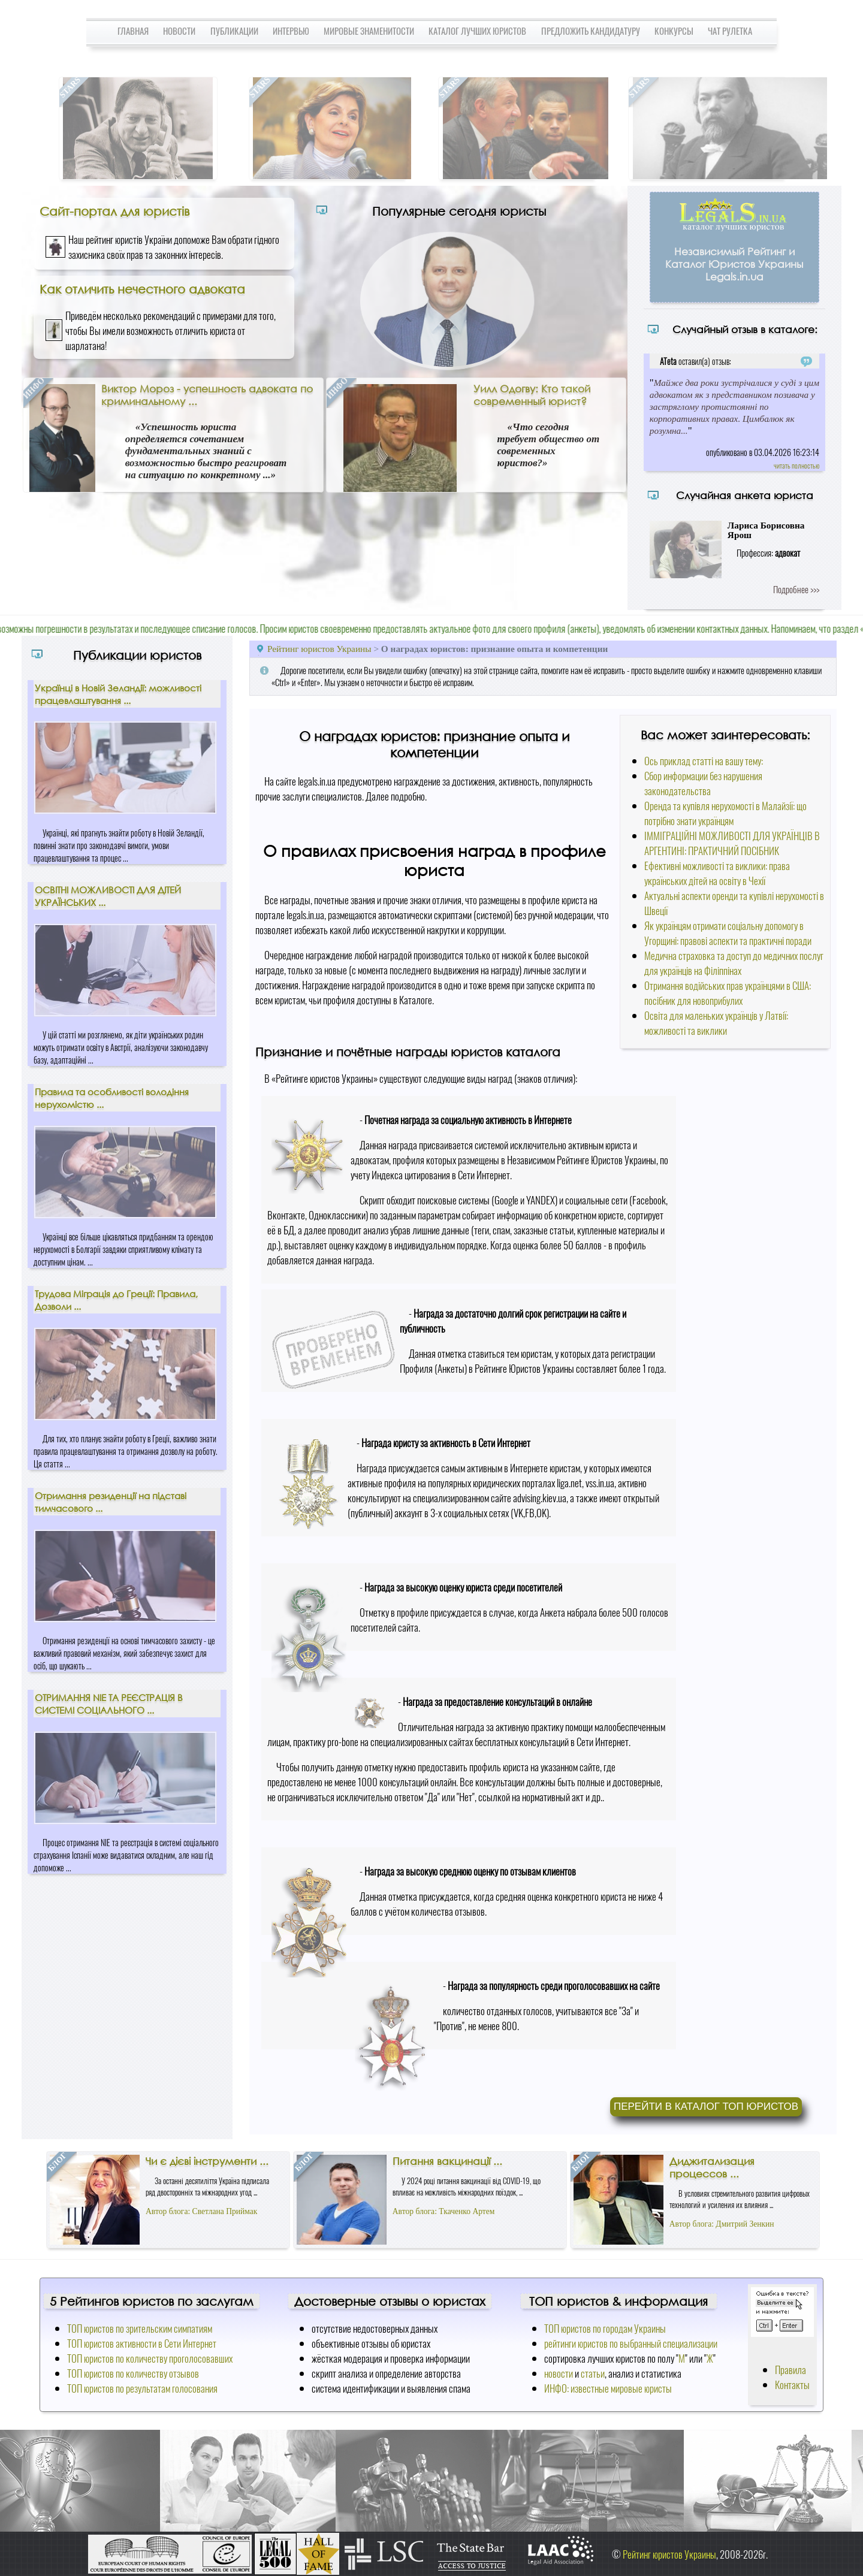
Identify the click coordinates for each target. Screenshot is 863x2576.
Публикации (234, 30)
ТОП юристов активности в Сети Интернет (141, 2343)
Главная (133, 30)
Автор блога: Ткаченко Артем (444, 2211)
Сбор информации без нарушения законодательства (703, 783)
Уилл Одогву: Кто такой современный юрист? (531, 394)
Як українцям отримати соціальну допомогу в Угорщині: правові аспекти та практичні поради (727, 933)
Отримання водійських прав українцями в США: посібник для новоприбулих (727, 993)
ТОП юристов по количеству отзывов (133, 2373)
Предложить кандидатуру (590, 30)
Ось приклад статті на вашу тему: (703, 760)
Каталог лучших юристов (477, 30)
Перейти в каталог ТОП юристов (706, 2106)
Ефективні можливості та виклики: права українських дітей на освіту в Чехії (717, 873)
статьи (593, 2373)
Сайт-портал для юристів (114, 211)
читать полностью (796, 465)
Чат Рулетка (730, 30)
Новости (179, 30)
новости (558, 2373)
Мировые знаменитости (369, 30)
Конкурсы (673, 30)
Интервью (291, 30)
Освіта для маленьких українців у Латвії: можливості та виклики (716, 1023)
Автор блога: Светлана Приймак (201, 2211)
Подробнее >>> (796, 589)
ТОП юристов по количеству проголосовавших (150, 2358)
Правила (790, 2369)
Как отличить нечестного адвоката (142, 289)
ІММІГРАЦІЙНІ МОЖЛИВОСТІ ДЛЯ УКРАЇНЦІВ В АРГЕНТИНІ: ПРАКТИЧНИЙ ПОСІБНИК (732, 843)
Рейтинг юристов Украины (319, 649)
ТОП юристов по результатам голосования (142, 2388)
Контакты (792, 2384)
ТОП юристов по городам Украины (605, 2328)
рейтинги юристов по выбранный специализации (630, 2343)
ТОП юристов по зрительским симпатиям (139, 2328)
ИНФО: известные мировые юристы (608, 2388)
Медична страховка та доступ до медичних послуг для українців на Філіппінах (733, 963)
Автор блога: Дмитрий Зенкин (721, 2223)
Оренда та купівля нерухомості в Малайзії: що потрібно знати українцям (725, 813)
